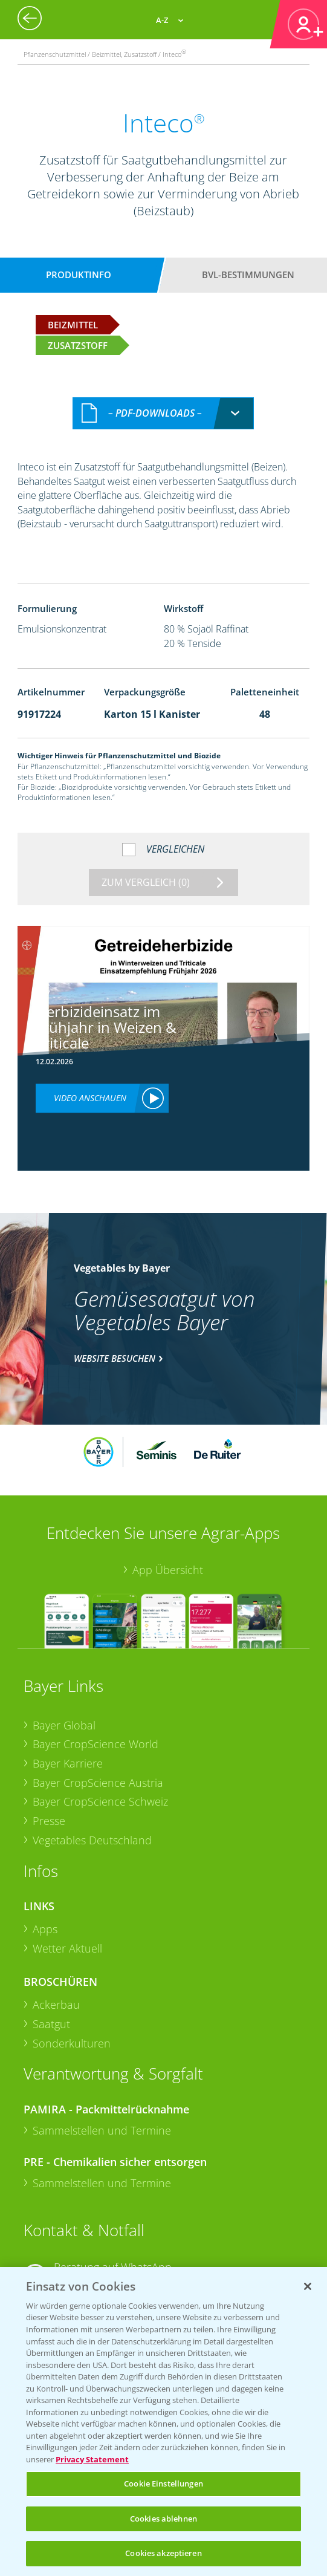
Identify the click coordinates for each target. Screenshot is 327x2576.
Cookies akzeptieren (163, 2553)
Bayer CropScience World (95, 1744)
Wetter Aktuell (67, 1948)
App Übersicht (167, 1570)
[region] (163, 2421)
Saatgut (51, 2024)
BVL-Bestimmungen (248, 274)
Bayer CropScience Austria (98, 1782)
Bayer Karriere (68, 1763)
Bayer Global (64, 1725)
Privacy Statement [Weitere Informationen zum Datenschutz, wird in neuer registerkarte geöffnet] (92, 2459)
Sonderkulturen (72, 2043)
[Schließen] (307, 2286)
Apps (45, 1929)
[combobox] (163, 413)
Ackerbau (56, 2004)
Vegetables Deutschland (92, 1840)
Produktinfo (78, 274)
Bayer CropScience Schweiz (100, 1801)
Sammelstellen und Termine (102, 2130)
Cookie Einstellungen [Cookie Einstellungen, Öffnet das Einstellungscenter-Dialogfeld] (163, 2483)
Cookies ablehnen (163, 2518)
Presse (49, 1820)
